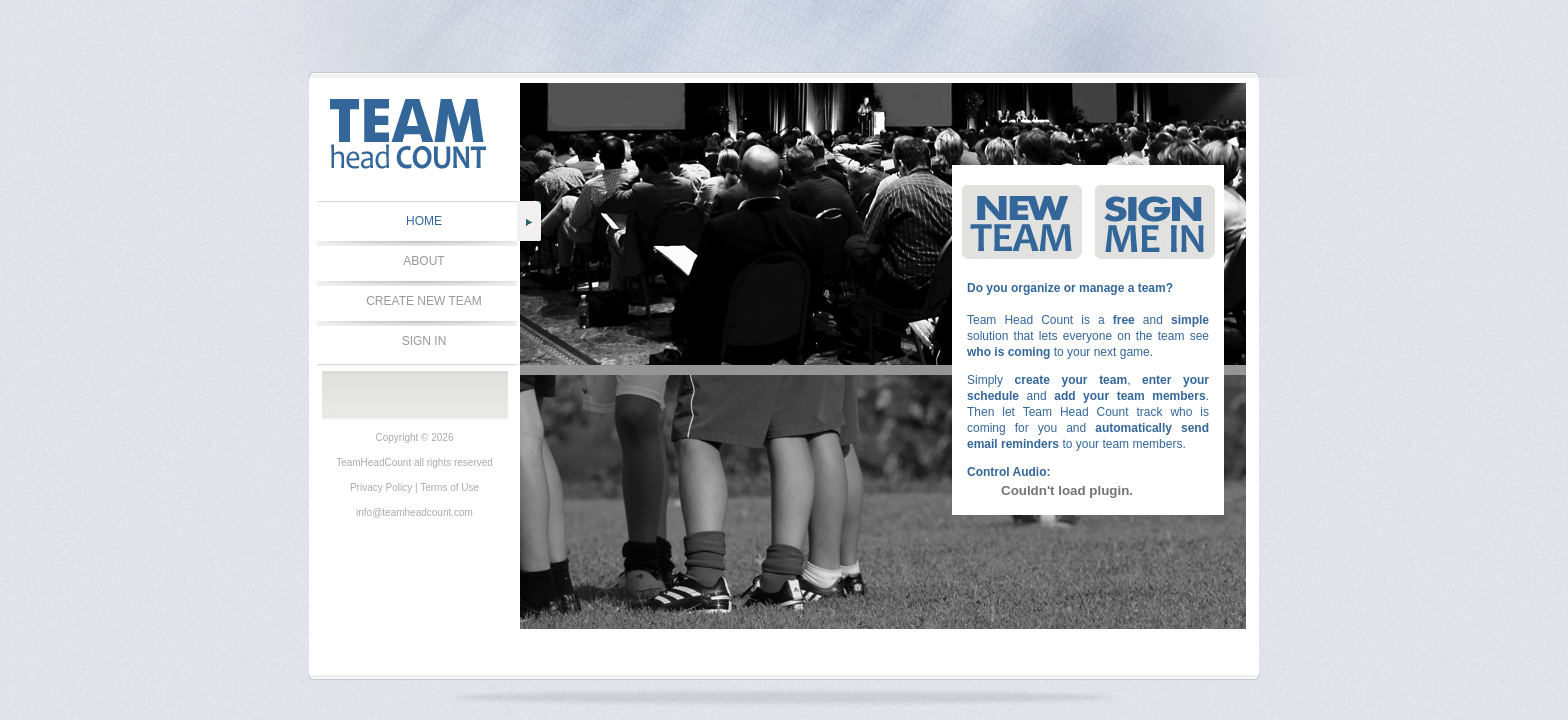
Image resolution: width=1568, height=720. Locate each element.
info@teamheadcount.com (414, 512)
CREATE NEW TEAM (424, 301)
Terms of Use (449, 487)
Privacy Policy (381, 487)
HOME (424, 221)
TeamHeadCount (373, 462)
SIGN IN (424, 341)
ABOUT (423, 261)
